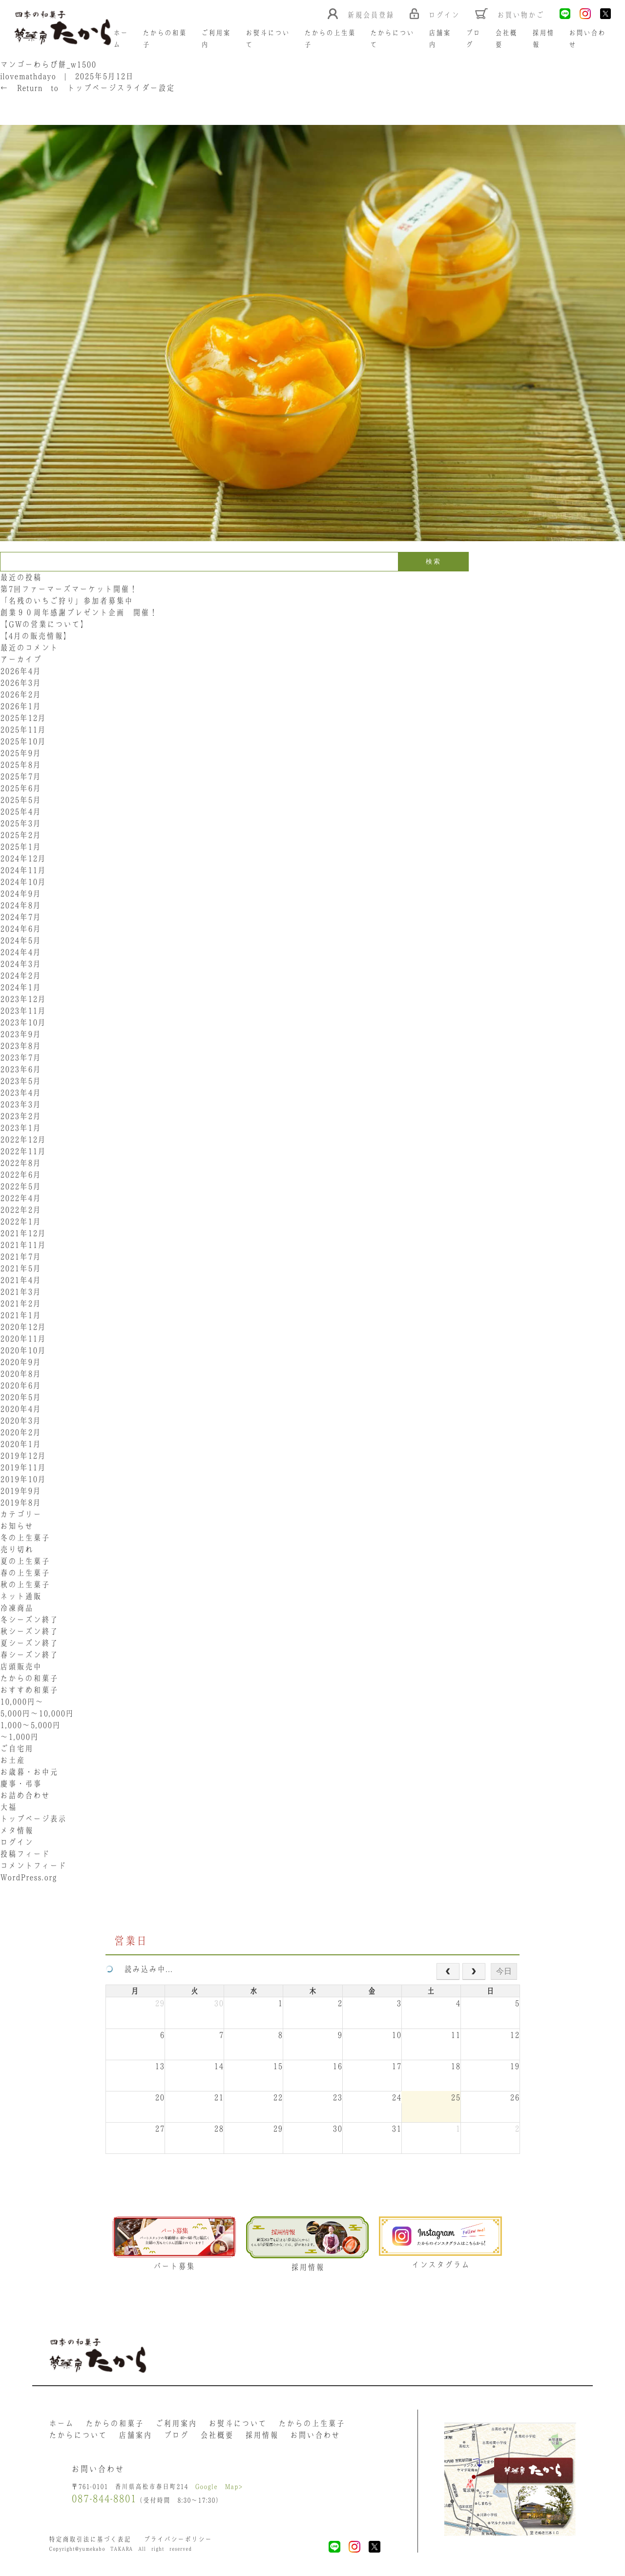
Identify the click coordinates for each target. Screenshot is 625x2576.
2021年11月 (23, 1245)
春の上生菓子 (25, 1573)
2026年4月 (20, 671)
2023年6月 (20, 1069)
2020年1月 (20, 1444)
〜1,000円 (19, 1737)
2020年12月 (23, 1327)
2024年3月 (20, 964)
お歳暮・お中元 (29, 1772)
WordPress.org (28, 1877)
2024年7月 (20, 917)
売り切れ (16, 1549)
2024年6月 (20, 929)
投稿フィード (25, 1854)
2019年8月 (20, 1502)
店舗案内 (135, 2435)
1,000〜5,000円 (30, 1725)
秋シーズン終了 (29, 1631)
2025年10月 (23, 741)
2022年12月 (23, 1139)
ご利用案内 (176, 2423)
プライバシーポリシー (178, 2539)
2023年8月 (20, 1046)
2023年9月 (20, 1034)
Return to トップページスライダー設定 (87, 88)
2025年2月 (20, 835)
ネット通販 (21, 1596)
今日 (504, 1971)
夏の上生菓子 (25, 1561)
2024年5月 (20, 940)
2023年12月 (23, 999)
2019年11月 (23, 1467)
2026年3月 (20, 683)
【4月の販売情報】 (35, 636)
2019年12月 (23, 1456)
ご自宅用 (16, 1748)
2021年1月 (20, 1315)
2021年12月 (23, 1233)
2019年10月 (23, 1479)
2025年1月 (20, 847)
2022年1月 (20, 1221)
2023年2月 (20, 1116)
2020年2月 (20, 1432)
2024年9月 (20, 893)
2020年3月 (20, 1420)
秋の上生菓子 (25, 1584)
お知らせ (16, 1526)
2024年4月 (20, 952)
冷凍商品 (16, 1608)
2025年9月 (20, 753)
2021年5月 (20, 1268)
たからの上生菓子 (311, 2423)
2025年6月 (20, 788)
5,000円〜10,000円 (37, 1713)
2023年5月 (20, 1081)
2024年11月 (23, 870)
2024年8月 (20, 905)
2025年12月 (23, 718)
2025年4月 (20, 811)
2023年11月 (23, 1010)
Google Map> (219, 2486)
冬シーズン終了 (29, 1619)
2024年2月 (20, 975)
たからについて (78, 2435)
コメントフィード (33, 1865)
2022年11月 (23, 1151)
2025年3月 (20, 823)
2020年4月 (20, 1409)
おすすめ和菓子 (29, 1690)
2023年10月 (23, 1022)
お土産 (12, 1760)
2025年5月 (20, 800)
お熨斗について (237, 2423)
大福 (8, 1807)
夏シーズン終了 (29, 1643)
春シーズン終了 (29, 1655)
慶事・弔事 (21, 1783)
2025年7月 (20, 776)
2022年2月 (20, 1210)
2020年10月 (23, 1350)
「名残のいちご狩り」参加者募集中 (66, 601)
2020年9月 (20, 1362)
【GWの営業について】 (44, 624)
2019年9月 (20, 1491)
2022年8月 (20, 1163)
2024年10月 (23, 882)
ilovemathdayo (28, 76)
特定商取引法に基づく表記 (90, 2539)
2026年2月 (20, 694)
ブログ (176, 2435)
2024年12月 (23, 858)
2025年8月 (20, 765)
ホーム (61, 2423)
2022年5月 (20, 1186)
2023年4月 (20, 1092)
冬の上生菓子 (25, 1538)
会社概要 (216, 2435)
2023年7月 (20, 1057)
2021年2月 (20, 1303)
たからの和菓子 (29, 1678)
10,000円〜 (21, 1701)
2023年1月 (20, 1128)
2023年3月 (20, 1104)
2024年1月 (20, 987)
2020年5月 (20, 1397)
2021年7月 (20, 1256)
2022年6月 (20, 1174)
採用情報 (261, 2435)
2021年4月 (20, 1280)
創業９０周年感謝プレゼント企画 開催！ (79, 612)
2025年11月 (23, 729)
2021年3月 (20, 1292)
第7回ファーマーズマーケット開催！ (69, 589)
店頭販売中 (21, 1666)
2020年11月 (23, 1338)
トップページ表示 (33, 1819)
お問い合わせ (315, 2435)
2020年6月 (20, 1385)
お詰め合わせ (25, 1795)
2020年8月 (20, 1374)
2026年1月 (20, 706)
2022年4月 (20, 1198)
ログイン (16, 1842)
